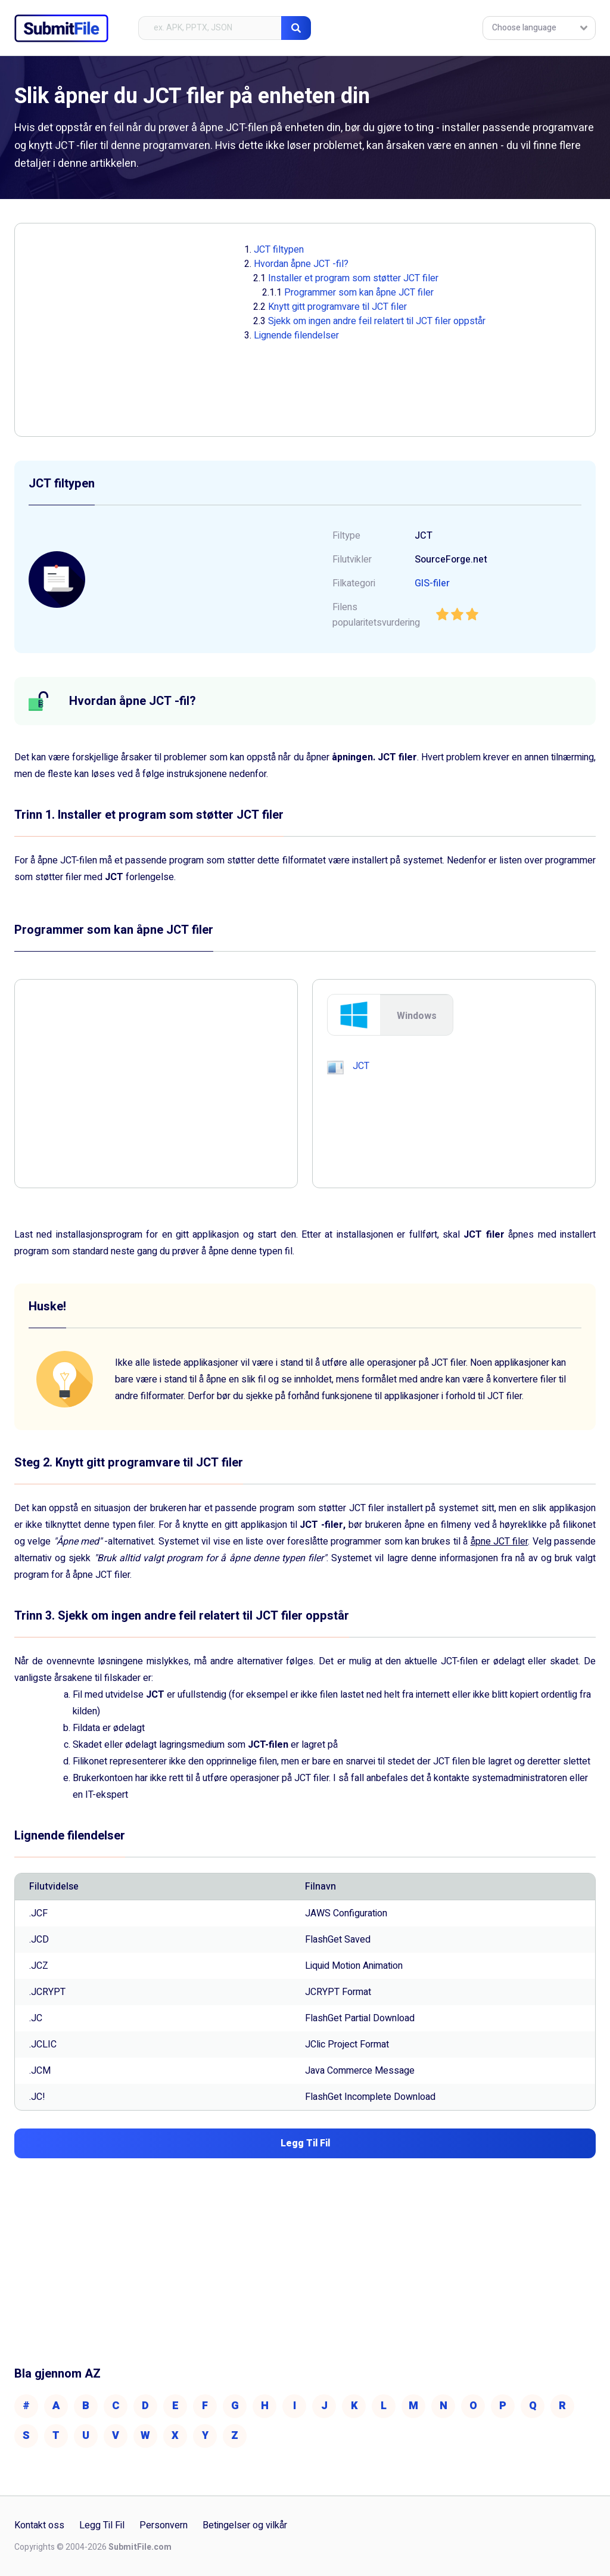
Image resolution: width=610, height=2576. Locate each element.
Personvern (163, 2525)
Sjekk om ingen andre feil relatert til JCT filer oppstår (376, 321)
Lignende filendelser (296, 335)
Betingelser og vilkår (245, 2525)
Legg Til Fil (102, 2525)
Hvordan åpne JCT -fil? (301, 264)
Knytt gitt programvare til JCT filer (337, 307)
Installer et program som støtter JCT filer (353, 278)
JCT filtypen (279, 250)
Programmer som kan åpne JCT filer (359, 292)
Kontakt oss (39, 2525)
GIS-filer (432, 583)
